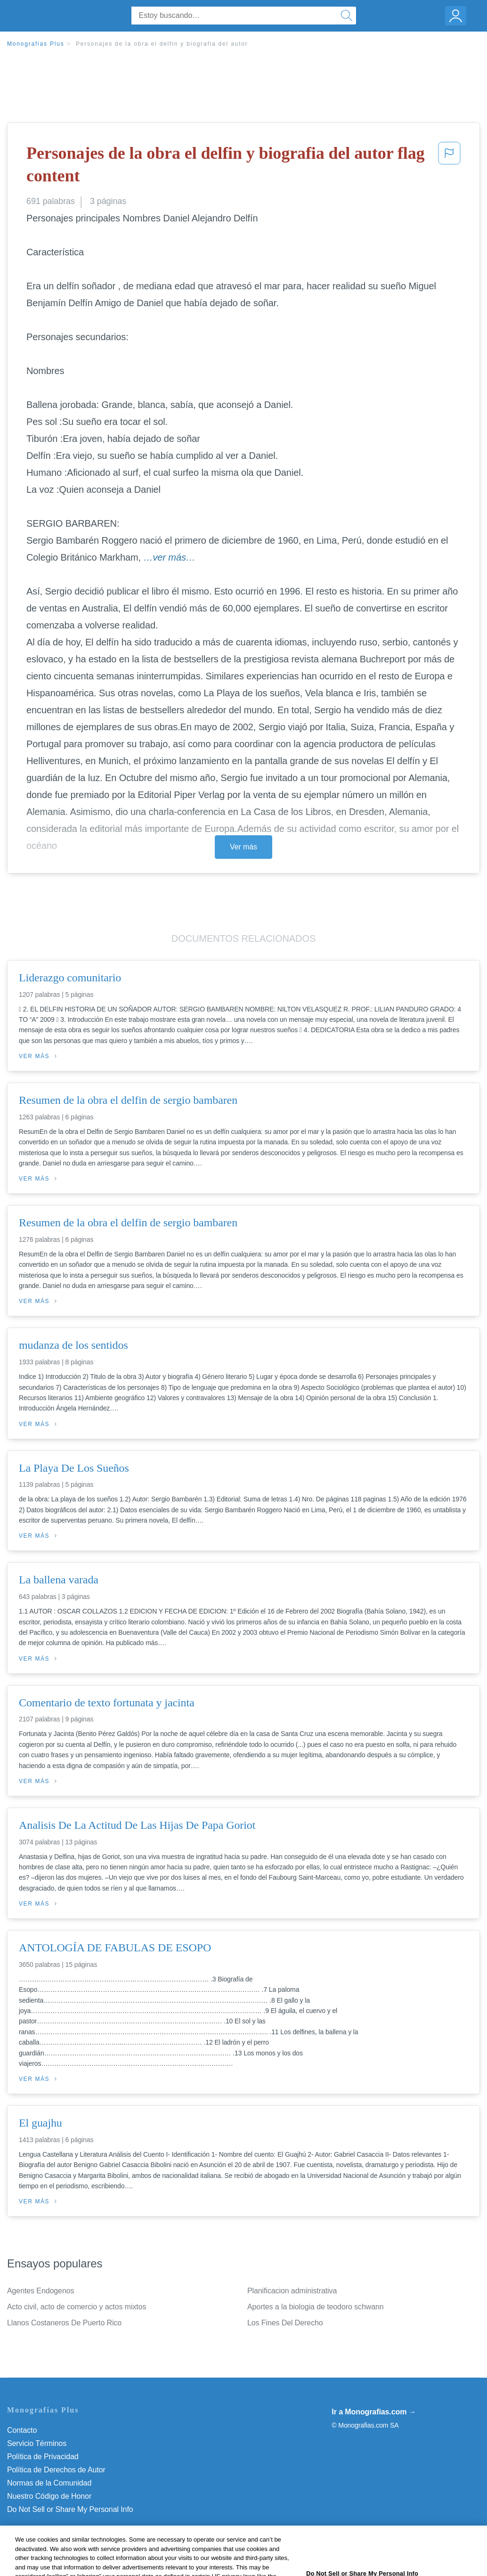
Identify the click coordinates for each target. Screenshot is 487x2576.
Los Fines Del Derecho (285, 2323)
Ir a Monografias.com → (374, 2412)
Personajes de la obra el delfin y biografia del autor (162, 44)
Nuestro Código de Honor (49, 2496)
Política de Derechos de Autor (56, 2470)
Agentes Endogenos (40, 2291)
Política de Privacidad (43, 2457)
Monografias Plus (36, 44)
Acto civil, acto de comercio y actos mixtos (76, 2307)
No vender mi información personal (64, 2509)
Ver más (243, 847)
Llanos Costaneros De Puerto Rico (64, 2323)
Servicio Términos (36, 2443)
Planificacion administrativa (292, 2291)
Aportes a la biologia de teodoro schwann (315, 2307)
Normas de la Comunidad (49, 2483)
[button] (449, 166)
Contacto (22, 2430)
